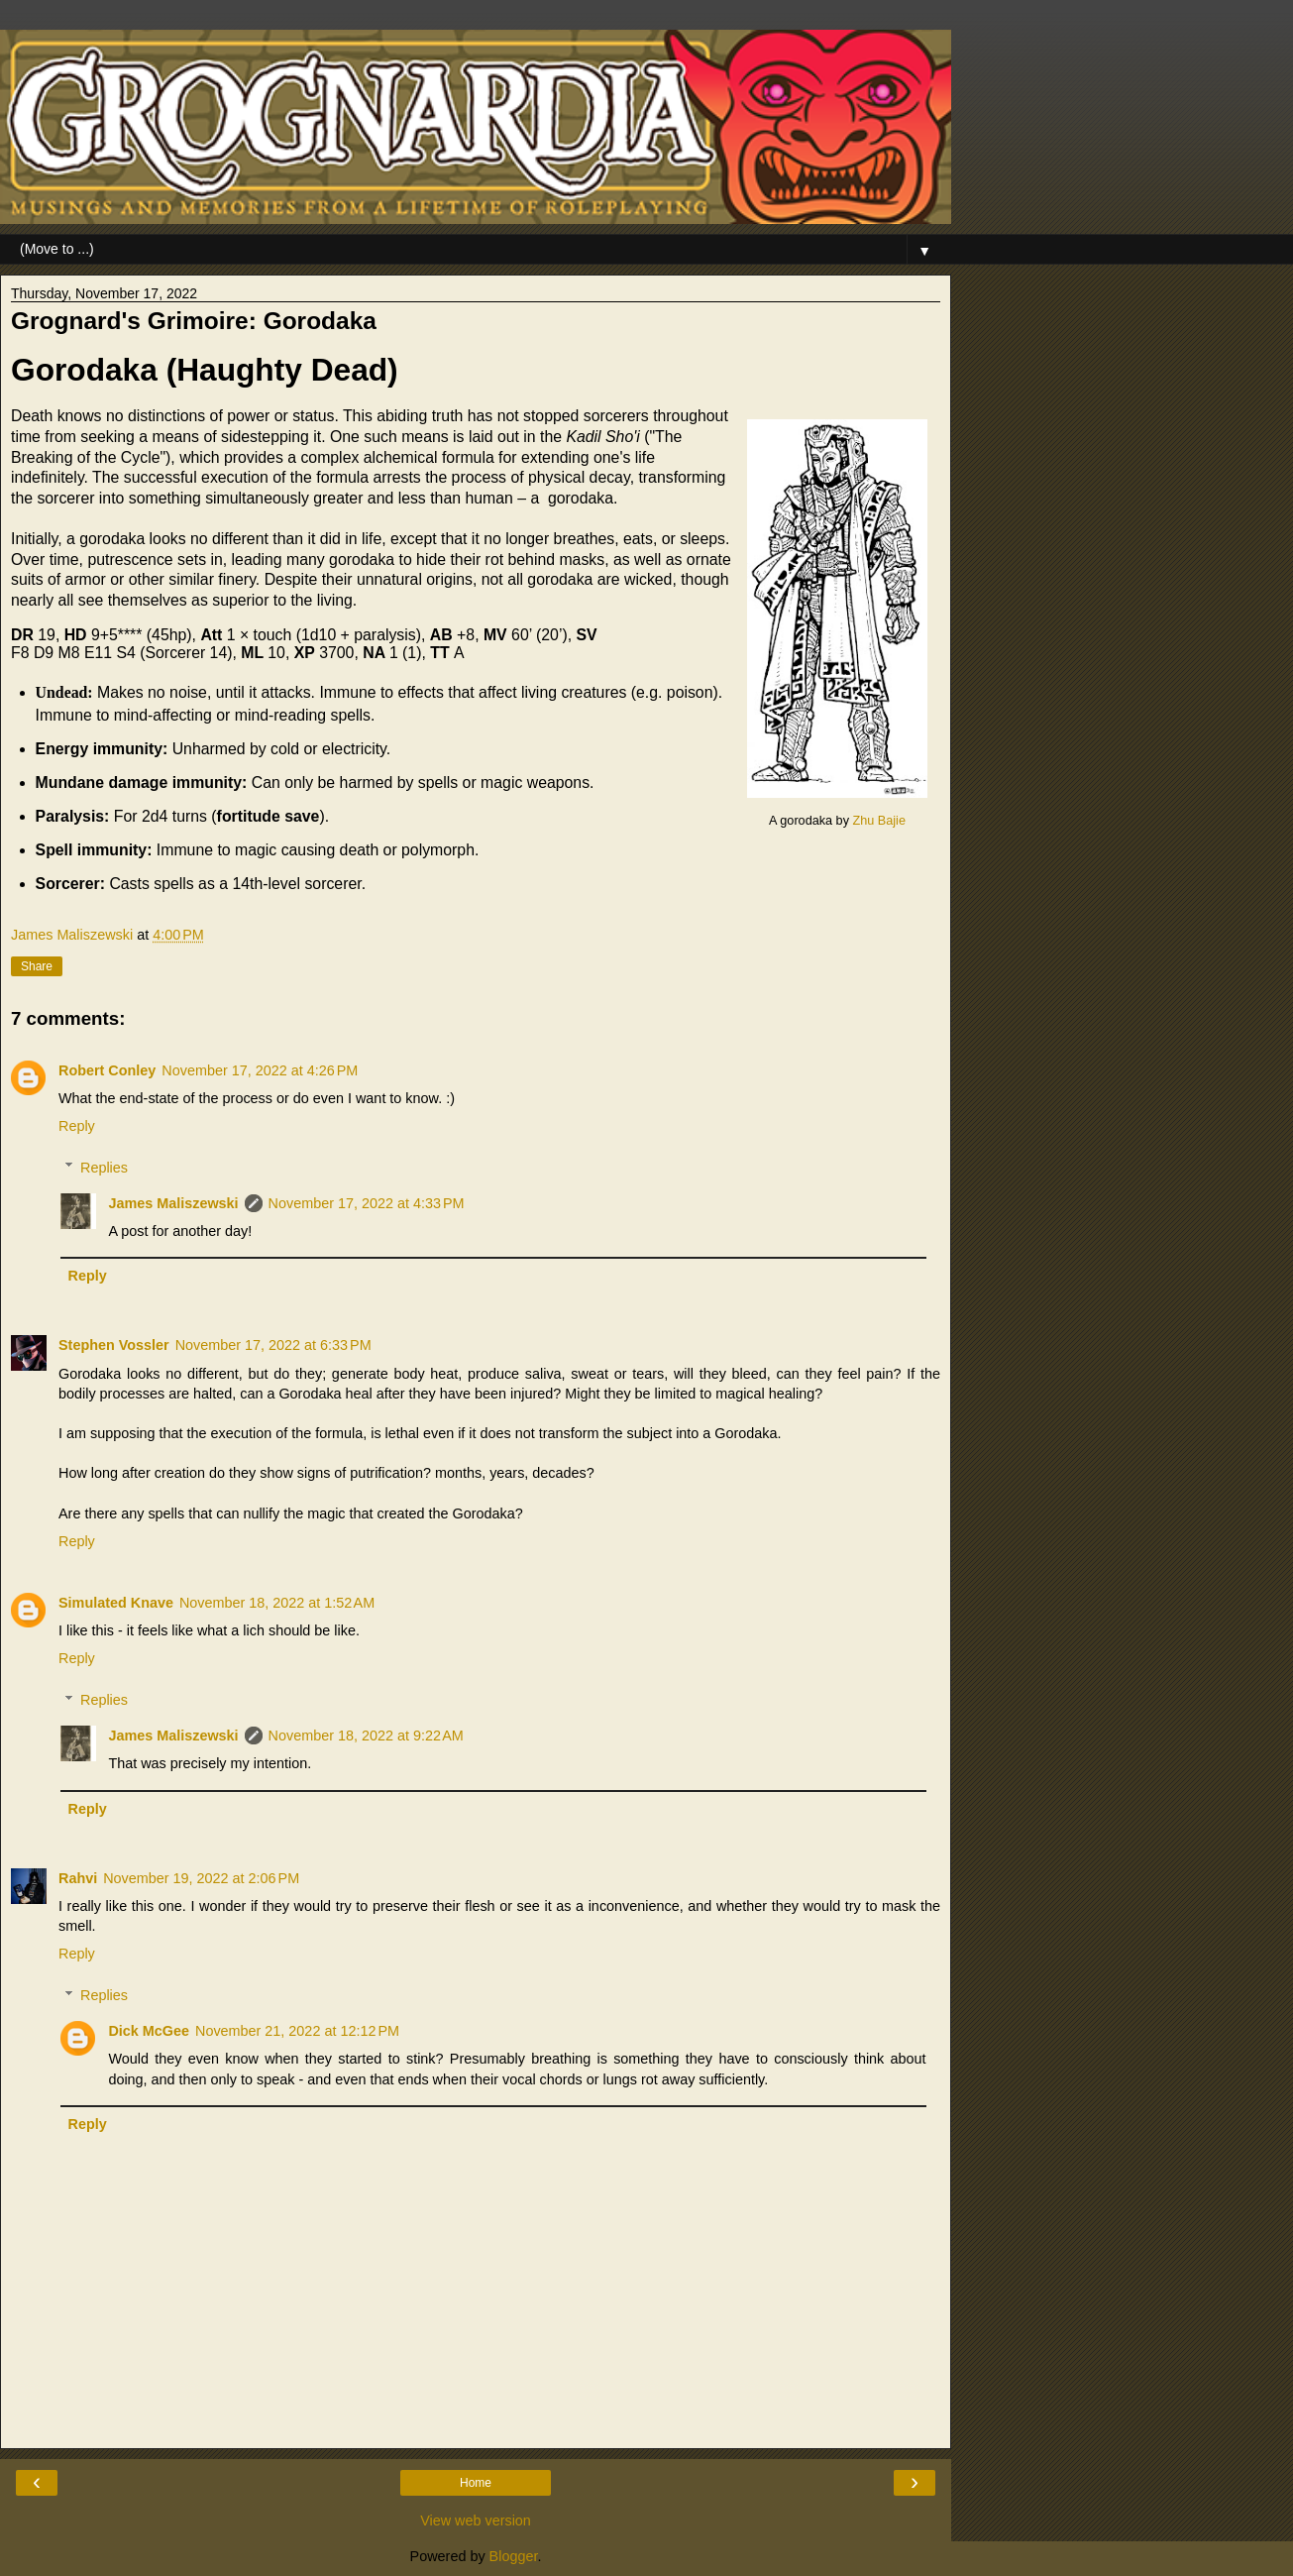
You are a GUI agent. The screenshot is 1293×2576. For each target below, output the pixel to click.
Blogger (513, 2556)
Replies (104, 1168)
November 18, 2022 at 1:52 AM (277, 1603)
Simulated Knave (115, 1603)
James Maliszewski (173, 1203)
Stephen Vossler (113, 1345)
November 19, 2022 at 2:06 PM (201, 1878)
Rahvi (77, 1878)
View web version (475, 2520)
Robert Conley (107, 1070)
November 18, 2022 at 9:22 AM (366, 1735)
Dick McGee (148, 2031)
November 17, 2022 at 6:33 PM (273, 1345)
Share (37, 966)
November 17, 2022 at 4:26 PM (260, 1070)
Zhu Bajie (878, 821)
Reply (76, 1126)
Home (475, 2483)
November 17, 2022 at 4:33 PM (367, 1203)
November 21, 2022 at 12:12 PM (297, 2031)
